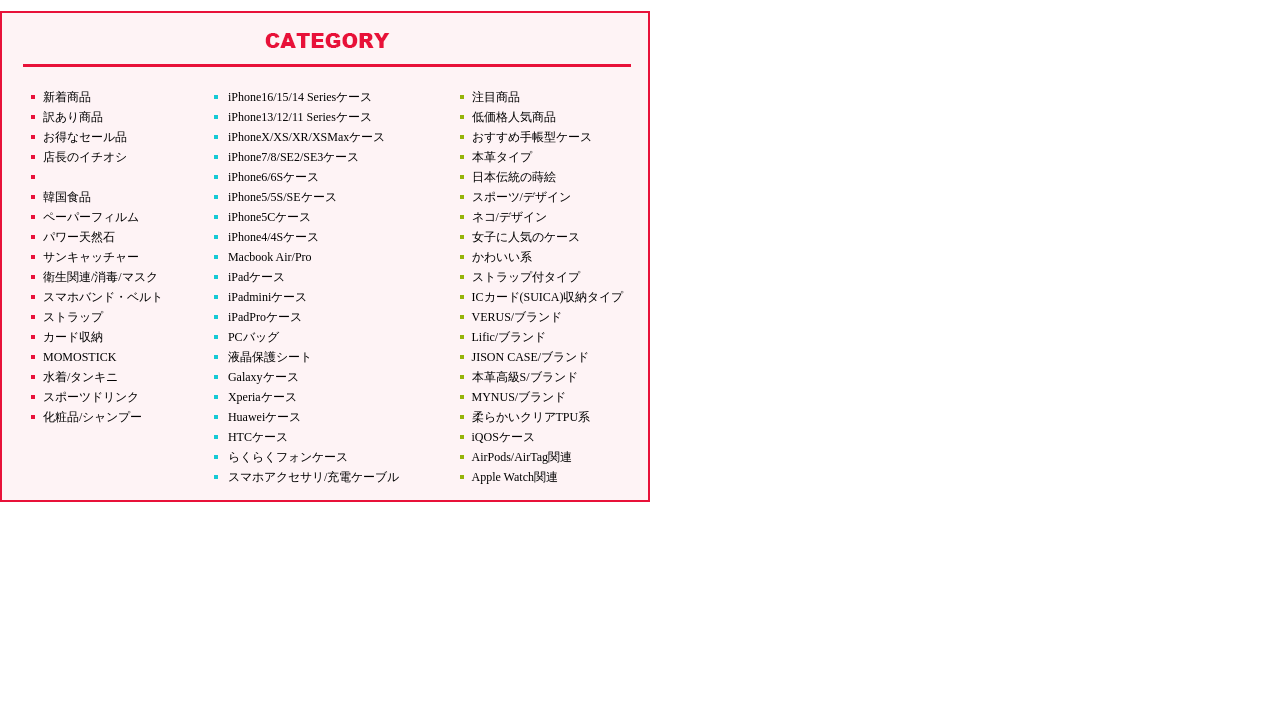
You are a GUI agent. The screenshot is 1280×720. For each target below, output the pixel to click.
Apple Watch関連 (515, 477)
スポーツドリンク (91, 397)
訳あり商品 (73, 117)
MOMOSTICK (79, 357)
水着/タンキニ (80, 377)
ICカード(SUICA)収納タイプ (548, 297)
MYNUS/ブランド (519, 397)
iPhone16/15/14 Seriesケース (300, 97)
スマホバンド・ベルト (103, 297)
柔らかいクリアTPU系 (531, 417)
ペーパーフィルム (91, 217)
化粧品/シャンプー (92, 417)
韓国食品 (67, 197)
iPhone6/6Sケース (273, 177)
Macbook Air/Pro (270, 257)
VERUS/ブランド (517, 317)
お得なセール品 (85, 137)
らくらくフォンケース (288, 457)
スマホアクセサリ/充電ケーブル (313, 477)
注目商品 (496, 97)
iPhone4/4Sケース (273, 237)
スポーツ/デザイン (521, 197)
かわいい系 (502, 257)
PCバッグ (253, 337)
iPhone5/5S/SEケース (282, 197)
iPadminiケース (267, 297)
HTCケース (258, 437)
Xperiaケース (262, 397)
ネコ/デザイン (509, 217)
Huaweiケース (264, 417)
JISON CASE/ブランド (531, 357)
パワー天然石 (79, 237)
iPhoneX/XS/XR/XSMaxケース (306, 137)
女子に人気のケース (526, 237)
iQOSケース (503, 437)
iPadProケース (265, 317)
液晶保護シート (270, 357)
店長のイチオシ (85, 157)
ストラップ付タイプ (526, 277)
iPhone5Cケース (269, 217)
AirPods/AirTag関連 (522, 457)
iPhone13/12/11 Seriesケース (300, 117)
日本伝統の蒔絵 (514, 177)
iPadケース (256, 277)
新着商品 (67, 97)
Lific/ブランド (509, 337)
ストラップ (73, 317)
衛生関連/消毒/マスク (100, 277)
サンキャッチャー (91, 257)
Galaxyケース (263, 377)
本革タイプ (502, 157)
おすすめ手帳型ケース (532, 137)
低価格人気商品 (514, 117)
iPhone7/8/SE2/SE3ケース (293, 157)
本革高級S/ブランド (525, 377)
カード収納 (73, 337)
